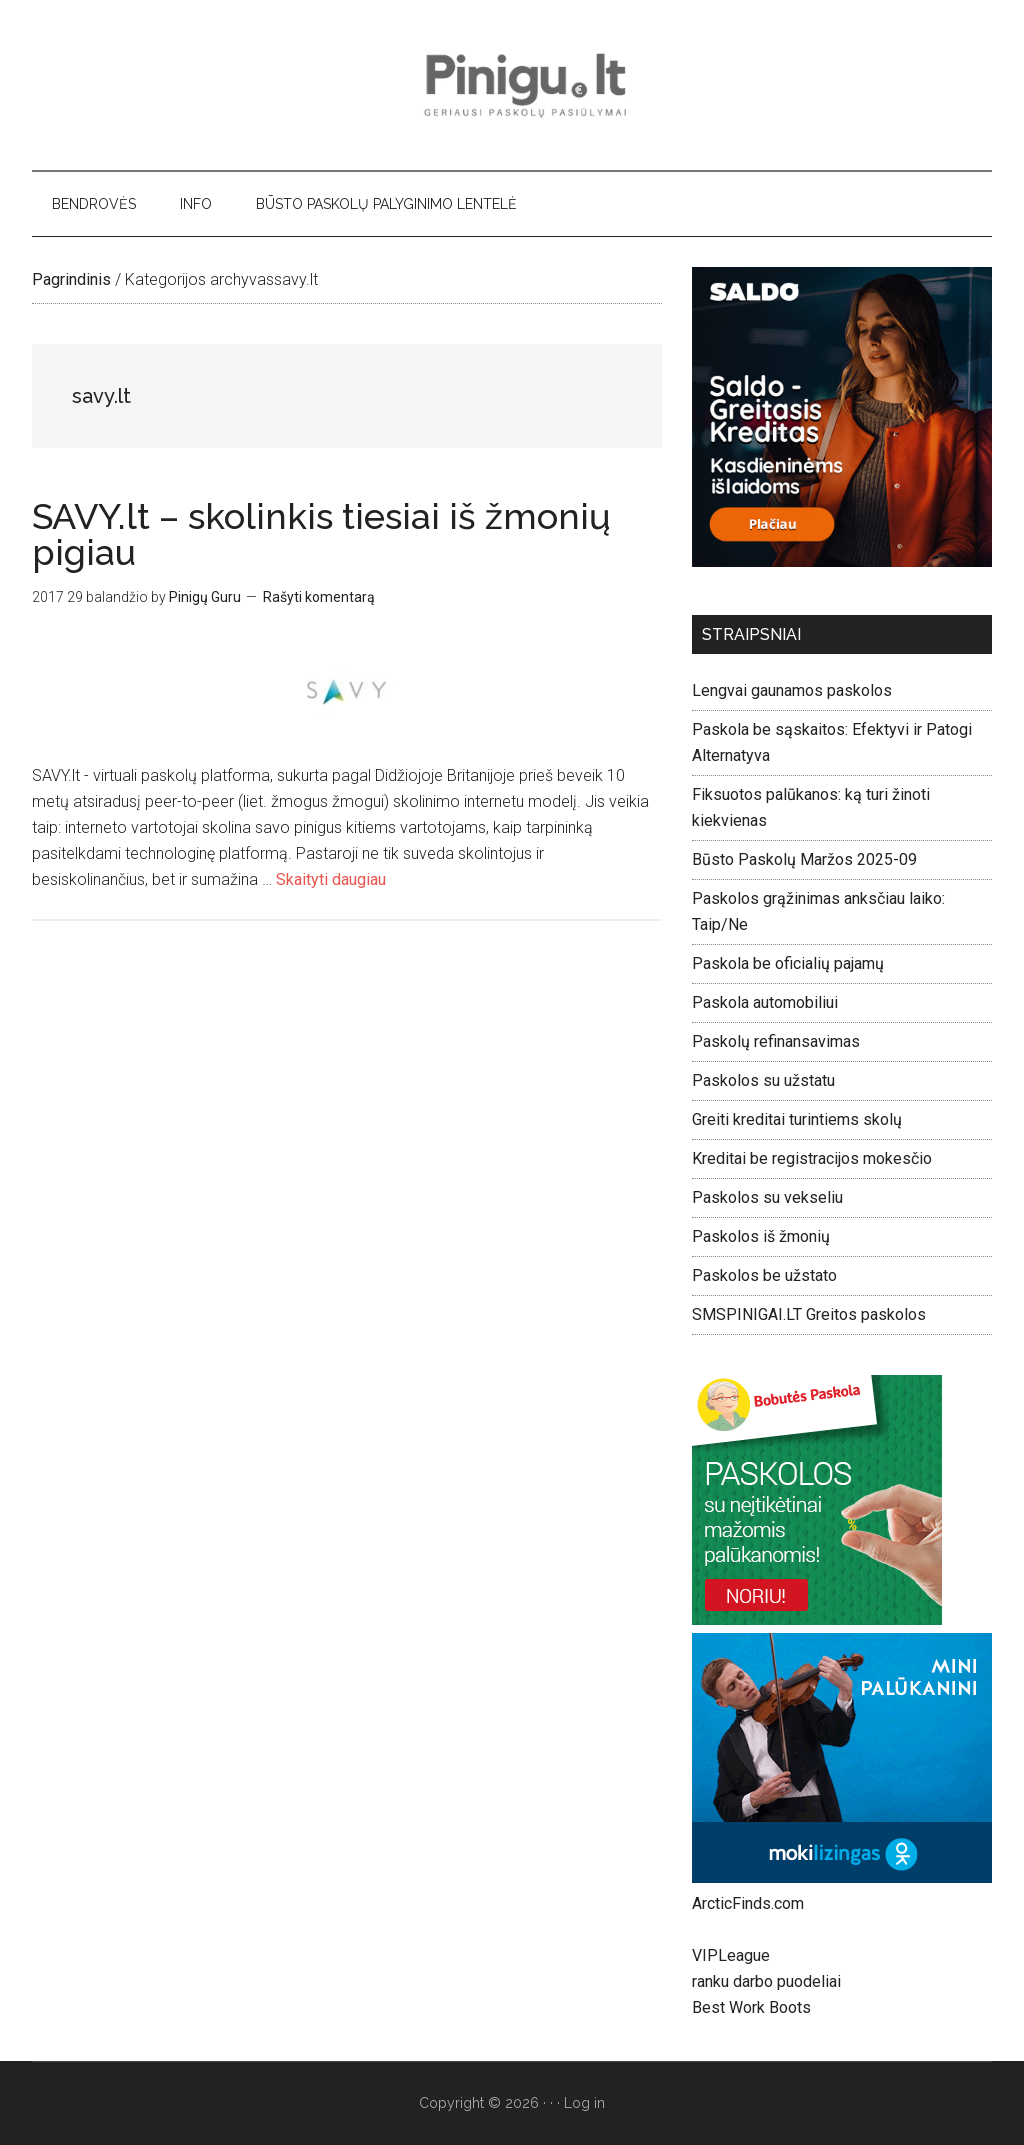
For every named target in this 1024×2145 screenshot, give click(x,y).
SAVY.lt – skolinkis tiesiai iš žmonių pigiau (321, 534)
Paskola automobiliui (765, 1002)
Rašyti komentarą (319, 597)
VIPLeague (731, 1955)
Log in (584, 2103)
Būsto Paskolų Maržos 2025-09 (804, 859)
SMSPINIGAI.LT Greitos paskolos (809, 1314)
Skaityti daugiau (331, 879)
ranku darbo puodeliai (766, 1981)
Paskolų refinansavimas (776, 1041)
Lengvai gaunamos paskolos (792, 690)
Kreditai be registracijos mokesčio (812, 1158)
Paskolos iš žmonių (761, 1236)
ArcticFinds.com (748, 1903)
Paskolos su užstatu (763, 1080)
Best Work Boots (751, 2007)
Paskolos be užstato (764, 1275)
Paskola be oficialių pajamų (788, 963)
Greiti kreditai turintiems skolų (797, 1119)
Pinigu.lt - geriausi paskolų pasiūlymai (512, 85)
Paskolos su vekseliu (767, 1197)
